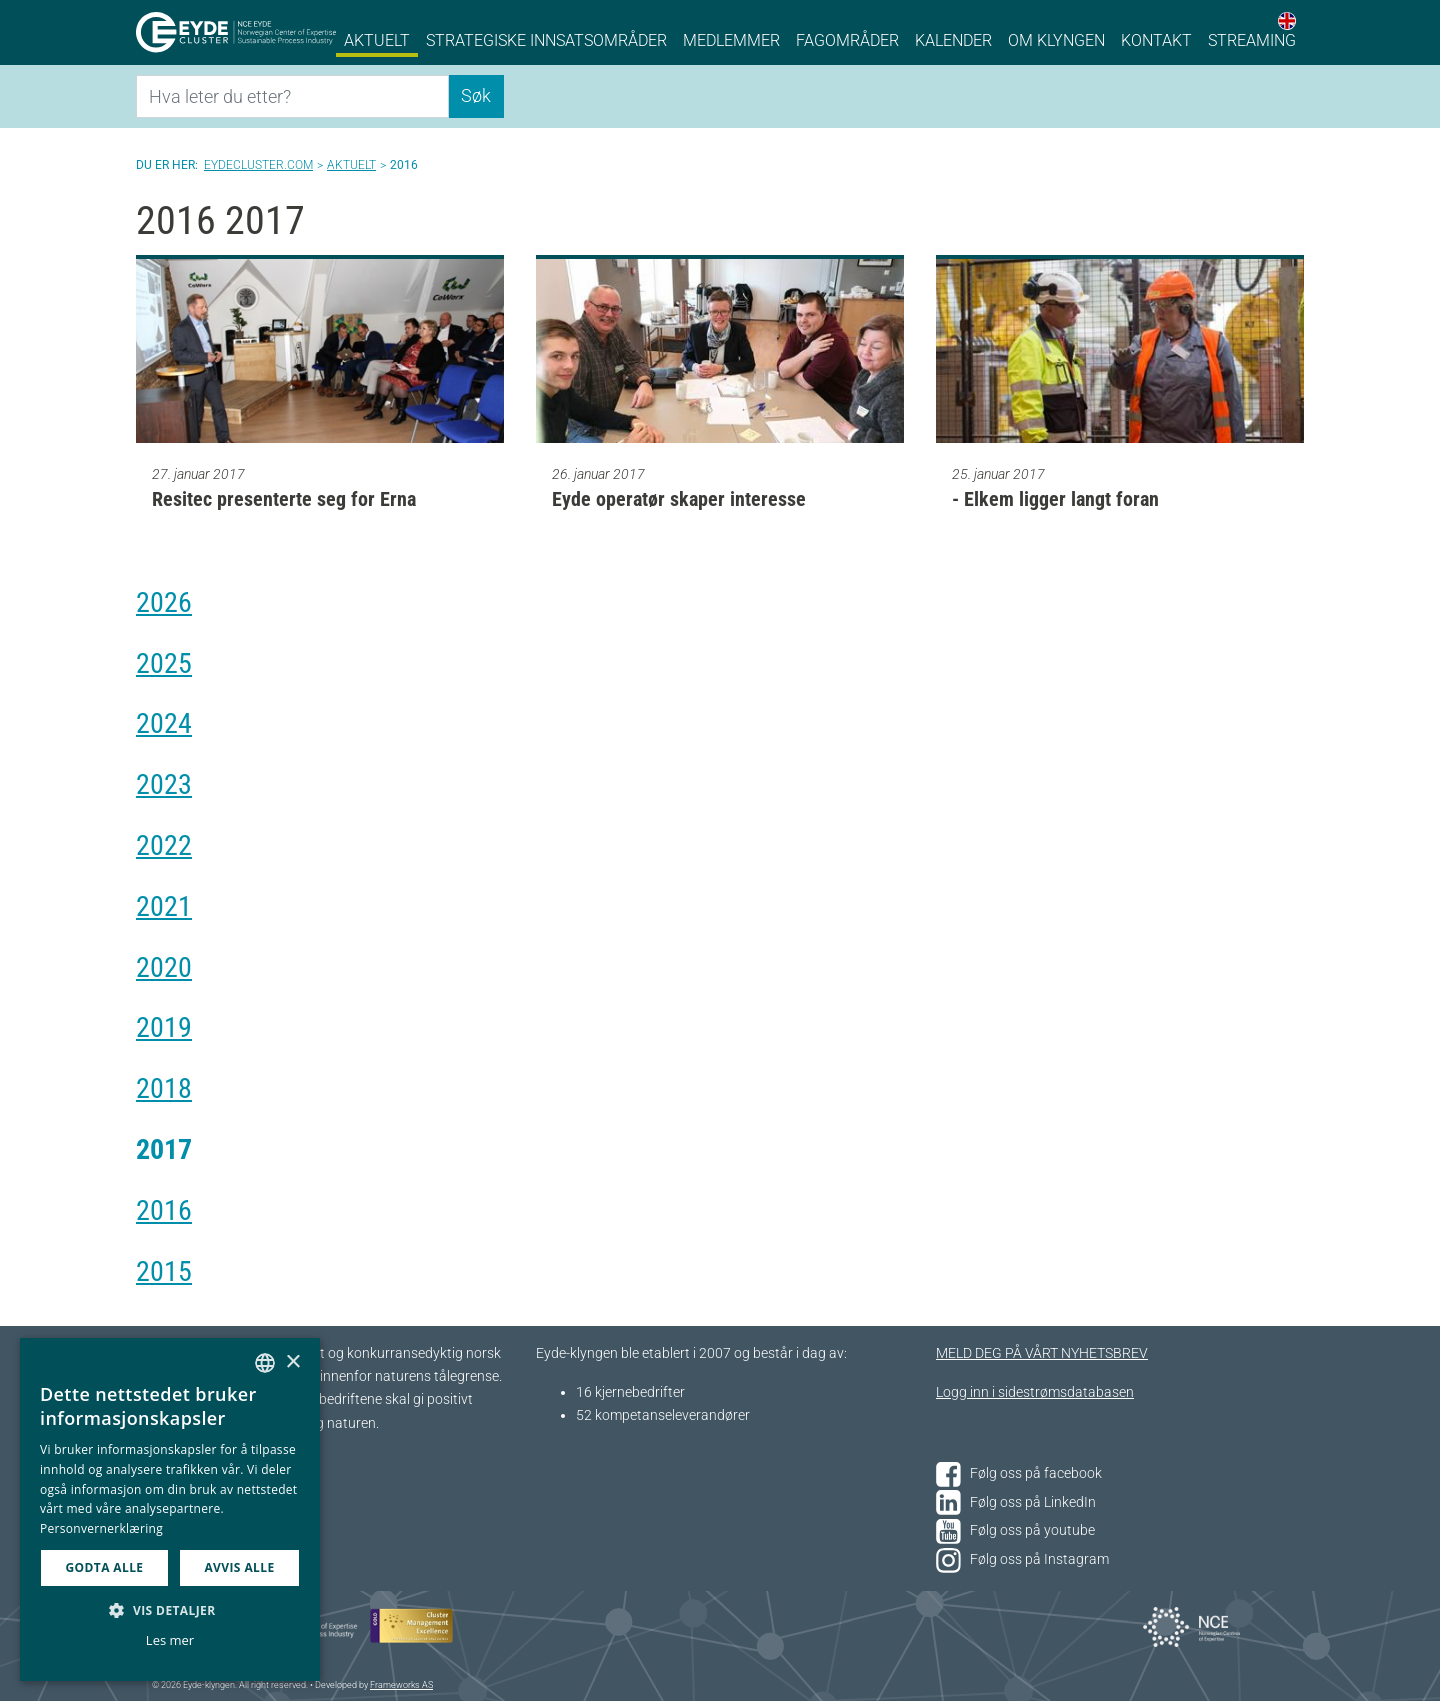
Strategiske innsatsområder (546, 40)
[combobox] (265, 1363)
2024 (164, 723)
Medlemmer (731, 40)
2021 (164, 906)
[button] (170, 1610)
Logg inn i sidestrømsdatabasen (1035, 1392)
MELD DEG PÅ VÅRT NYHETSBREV (1042, 1353)
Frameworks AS (401, 1685)
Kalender (953, 40)
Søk (476, 95)
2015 (164, 1271)
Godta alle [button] (104, 1567)
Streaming (1252, 40)
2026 (164, 602)
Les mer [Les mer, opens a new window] (170, 1640)
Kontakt (1156, 40)
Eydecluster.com (258, 165)
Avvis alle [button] (239, 1567)
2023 (164, 784)
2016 (164, 1210)
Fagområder (847, 40)
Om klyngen (1056, 40)
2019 (164, 1027)
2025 (164, 663)
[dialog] (170, 1509)
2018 (164, 1088)
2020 (164, 967)
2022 (164, 845)
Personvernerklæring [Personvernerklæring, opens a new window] (101, 1528)
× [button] (292, 1362)
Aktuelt (377, 40)
